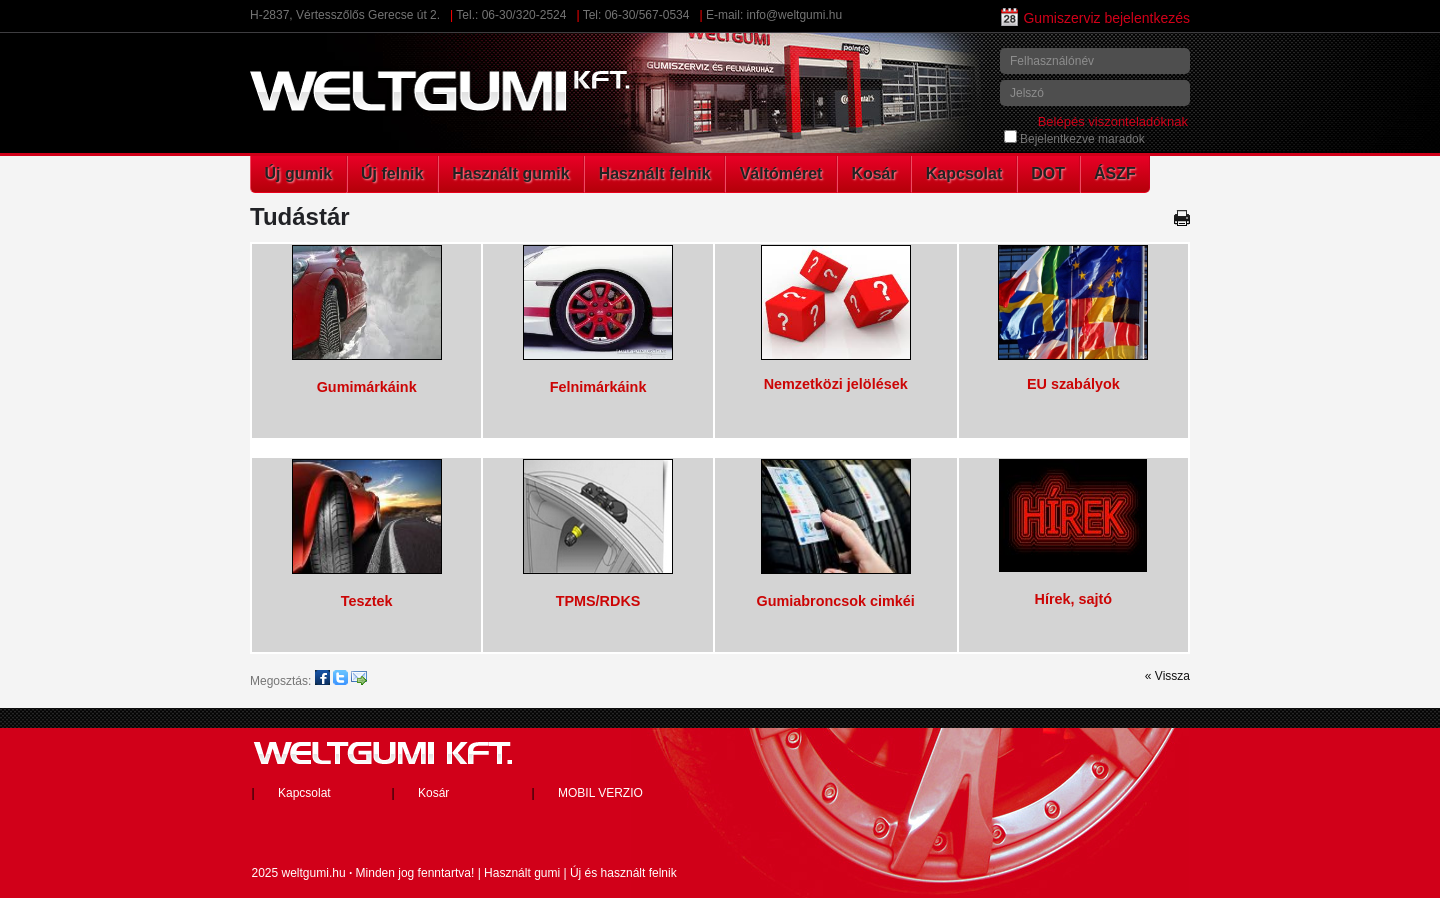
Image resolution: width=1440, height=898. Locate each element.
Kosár (873, 173)
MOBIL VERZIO (600, 793)
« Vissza (1167, 676)
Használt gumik (510, 173)
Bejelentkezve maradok (1074, 139)
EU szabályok (1073, 384)
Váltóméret (781, 173)
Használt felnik (655, 173)
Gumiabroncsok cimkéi (835, 601)
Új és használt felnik (623, 873)
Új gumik (299, 173)
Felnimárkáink (598, 387)
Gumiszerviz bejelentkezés (1095, 18)
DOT (1048, 173)
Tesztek (367, 601)
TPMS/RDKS (598, 601)
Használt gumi (522, 873)
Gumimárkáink (367, 387)
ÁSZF (1115, 173)
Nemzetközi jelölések (836, 384)
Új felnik (392, 173)
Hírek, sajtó (1074, 599)
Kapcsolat (964, 173)
